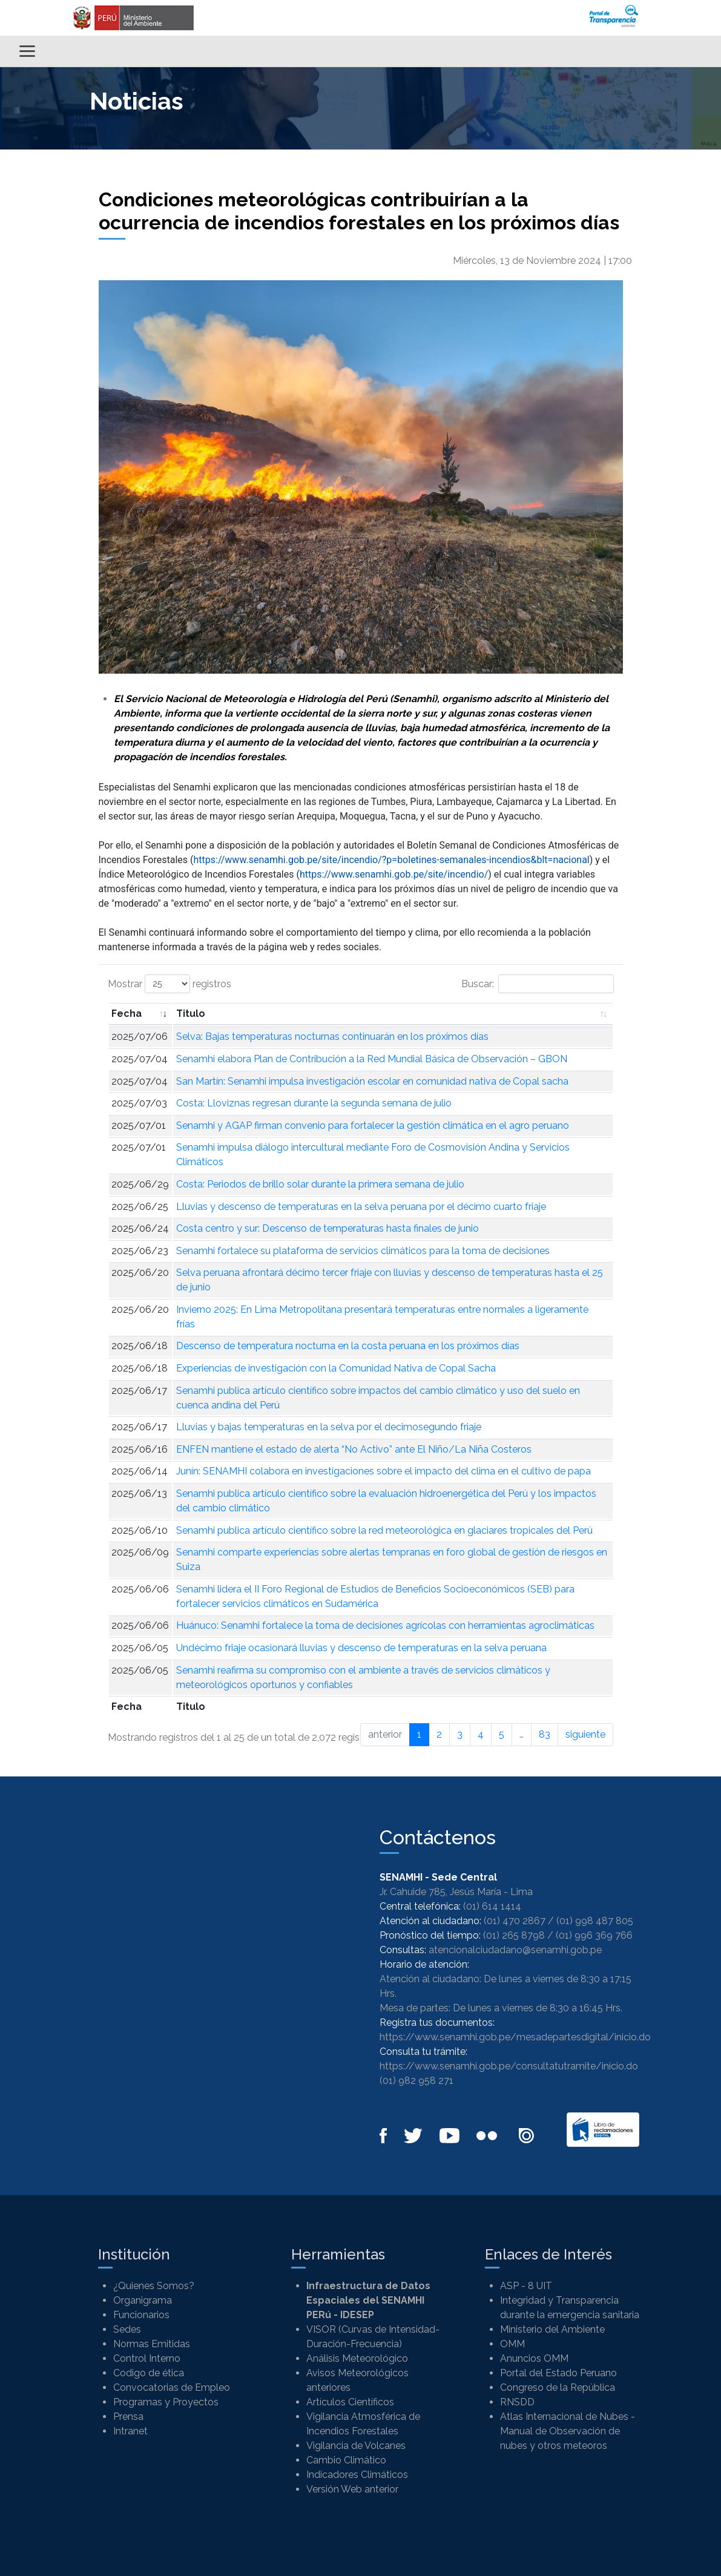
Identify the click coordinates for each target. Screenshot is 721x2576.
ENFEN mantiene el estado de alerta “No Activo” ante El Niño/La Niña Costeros (354, 1449)
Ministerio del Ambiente (552, 2329)
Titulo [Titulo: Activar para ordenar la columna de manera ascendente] (190, 1013)
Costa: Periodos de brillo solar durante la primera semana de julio (320, 1184)
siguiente (585, 1734)
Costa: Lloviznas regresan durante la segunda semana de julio (314, 1103)
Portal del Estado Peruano (558, 2373)
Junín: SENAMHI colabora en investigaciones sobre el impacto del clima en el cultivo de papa (383, 1471)
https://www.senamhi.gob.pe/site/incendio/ (394, 874)
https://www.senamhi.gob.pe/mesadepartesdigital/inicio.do (515, 2037)
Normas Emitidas (151, 2344)
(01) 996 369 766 (594, 1935)
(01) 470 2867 (514, 1921)
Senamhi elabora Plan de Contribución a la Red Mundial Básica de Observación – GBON (371, 1059)
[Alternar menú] (27, 51)
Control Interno (146, 2358)
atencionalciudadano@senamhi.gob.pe (515, 1950)
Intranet (130, 2431)
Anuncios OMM (534, 2358)
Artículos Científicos (350, 2402)
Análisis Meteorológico (357, 2358)
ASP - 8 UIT (526, 2286)
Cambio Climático (346, 2460)
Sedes (127, 2329)
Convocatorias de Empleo (171, 2387)
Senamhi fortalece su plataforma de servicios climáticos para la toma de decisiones (363, 1251)
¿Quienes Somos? (153, 2286)
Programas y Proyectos (166, 2402)
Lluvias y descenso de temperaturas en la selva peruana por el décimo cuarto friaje (361, 1206)
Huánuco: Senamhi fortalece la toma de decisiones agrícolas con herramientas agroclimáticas (385, 1625)
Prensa (128, 2416)
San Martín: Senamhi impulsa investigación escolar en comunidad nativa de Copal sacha (372, 1081)
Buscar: (537, 983)
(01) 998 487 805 (594, 1921)
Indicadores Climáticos (357, 2474)
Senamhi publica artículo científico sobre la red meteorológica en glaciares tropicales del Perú (384, 1530)
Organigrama (142, 2300)
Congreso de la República (557, 2387)
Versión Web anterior (352, 2489)
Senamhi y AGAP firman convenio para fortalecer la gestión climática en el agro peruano (372, 1125)
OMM (512, 2344)
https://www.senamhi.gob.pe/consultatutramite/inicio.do (509, 2066)
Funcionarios (141, 2315)
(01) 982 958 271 (416, 2080)
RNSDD (517, 2402)
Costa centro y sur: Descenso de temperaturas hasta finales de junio (327, 1228)
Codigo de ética (148, 2373)
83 (544, 1734)
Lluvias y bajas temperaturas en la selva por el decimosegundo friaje (328, 1427)
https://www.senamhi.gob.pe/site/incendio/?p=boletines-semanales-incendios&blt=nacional (391, 860)
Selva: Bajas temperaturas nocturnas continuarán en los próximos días (332, 1036)
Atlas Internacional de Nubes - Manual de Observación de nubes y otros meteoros (567, 2431)
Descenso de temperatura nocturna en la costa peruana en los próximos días (347, 1346)
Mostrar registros (169, 983)
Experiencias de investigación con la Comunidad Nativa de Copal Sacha (336, 1368)
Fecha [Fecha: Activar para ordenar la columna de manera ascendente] (126, 1013)
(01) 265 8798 (514, 1935)
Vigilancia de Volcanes (356, 2445)
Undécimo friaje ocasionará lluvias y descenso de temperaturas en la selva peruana (361, 1648)
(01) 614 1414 (492, 1906)
